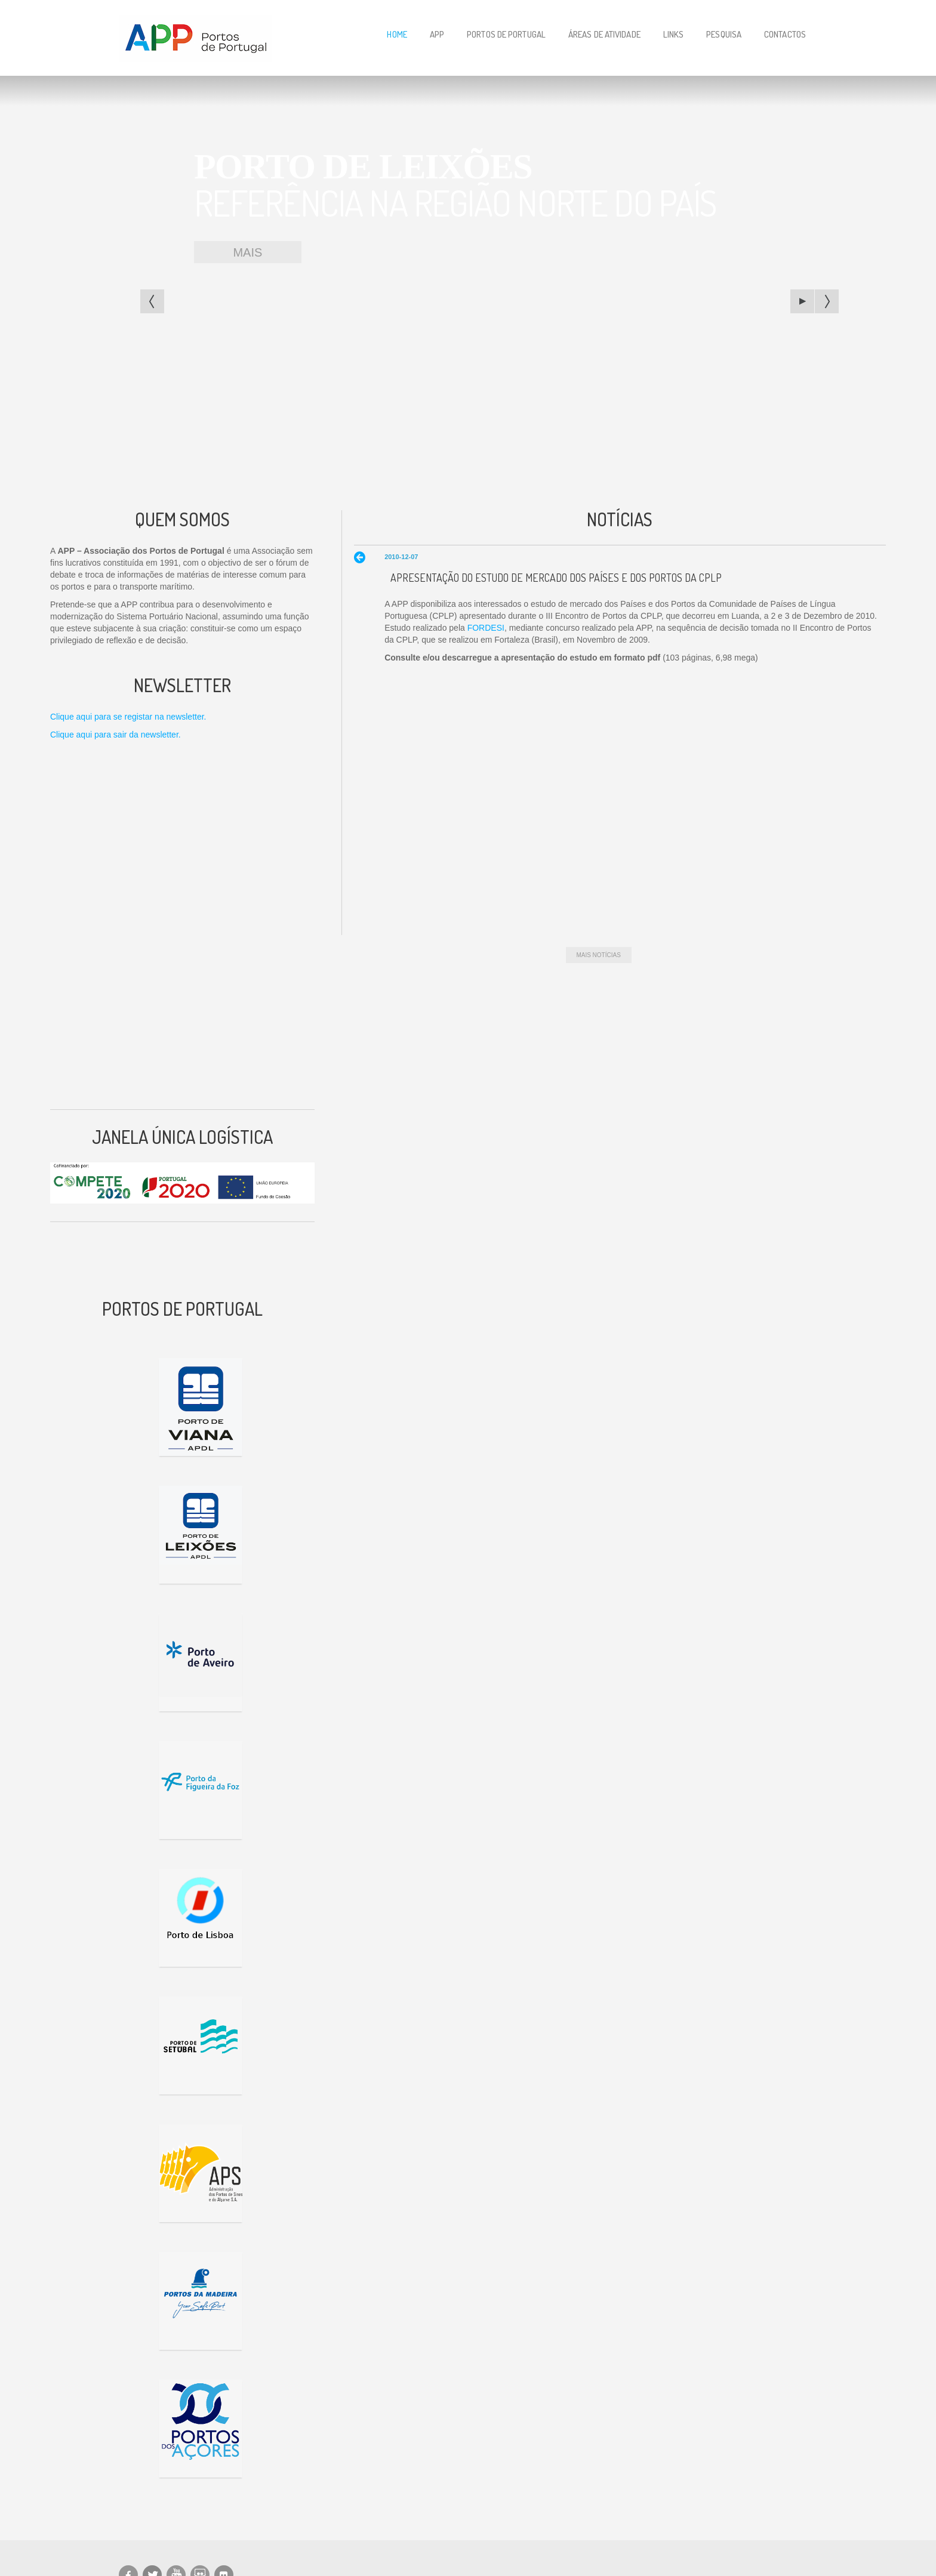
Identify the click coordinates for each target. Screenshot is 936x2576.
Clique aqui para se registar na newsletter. (128, 716)
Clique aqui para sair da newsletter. (115, 734)
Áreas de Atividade (604, 34)
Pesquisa (723, 34)
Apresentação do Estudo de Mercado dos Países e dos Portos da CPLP (556, 577)
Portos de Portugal (506, 34)
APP (437, 34)
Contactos (785, 34)
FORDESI (485, 628)
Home (397, 34)
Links (673, 34)
